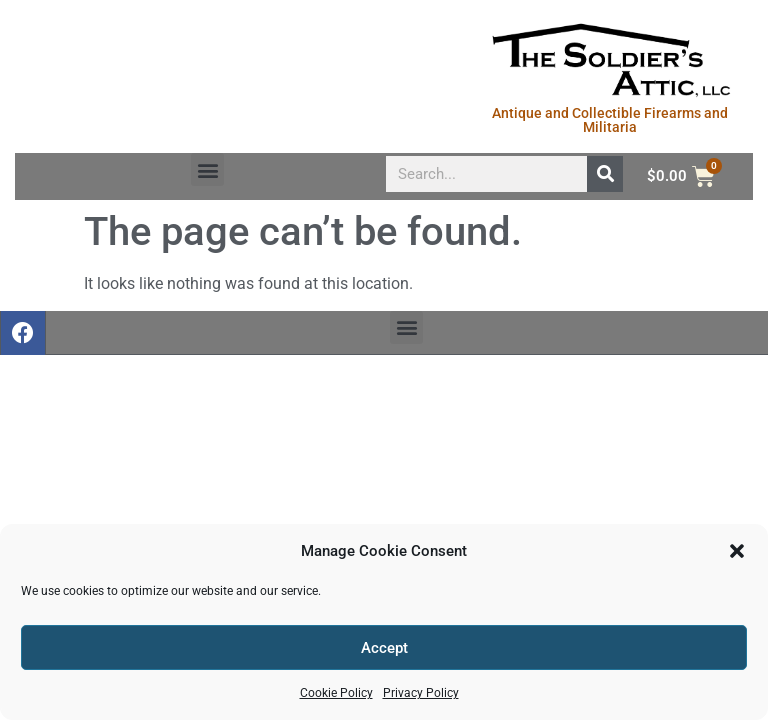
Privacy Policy (421, 693)
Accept (384, 648)
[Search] (605, 174)
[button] (737, 551)
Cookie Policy (336, 693)
